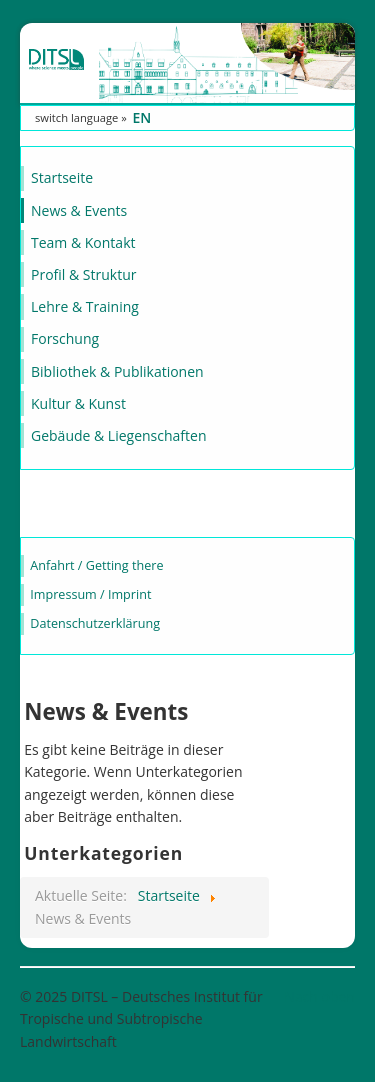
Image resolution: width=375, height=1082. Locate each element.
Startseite (62, 177)
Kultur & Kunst (78, 403)
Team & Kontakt (83, 242)
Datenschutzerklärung (95, 623)
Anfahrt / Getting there (96, 565)
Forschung (65, 338)
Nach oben (319, 996)
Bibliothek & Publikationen (117, 371)
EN (141, 117)
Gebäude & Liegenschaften (119, 435)
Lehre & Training (85, 306)
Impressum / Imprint (90, 594)
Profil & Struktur (83, 274)
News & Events (79, 210)
